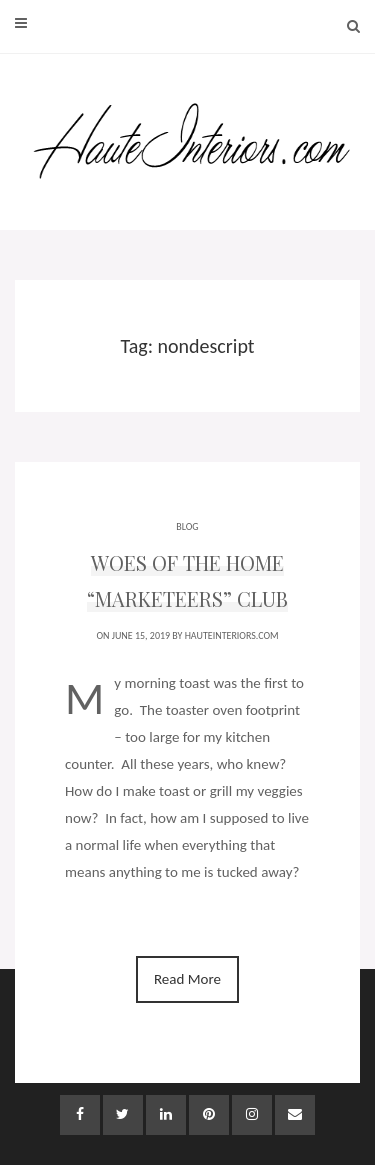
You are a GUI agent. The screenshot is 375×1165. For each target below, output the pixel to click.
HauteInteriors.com (232, 635)
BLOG (187, 526)
